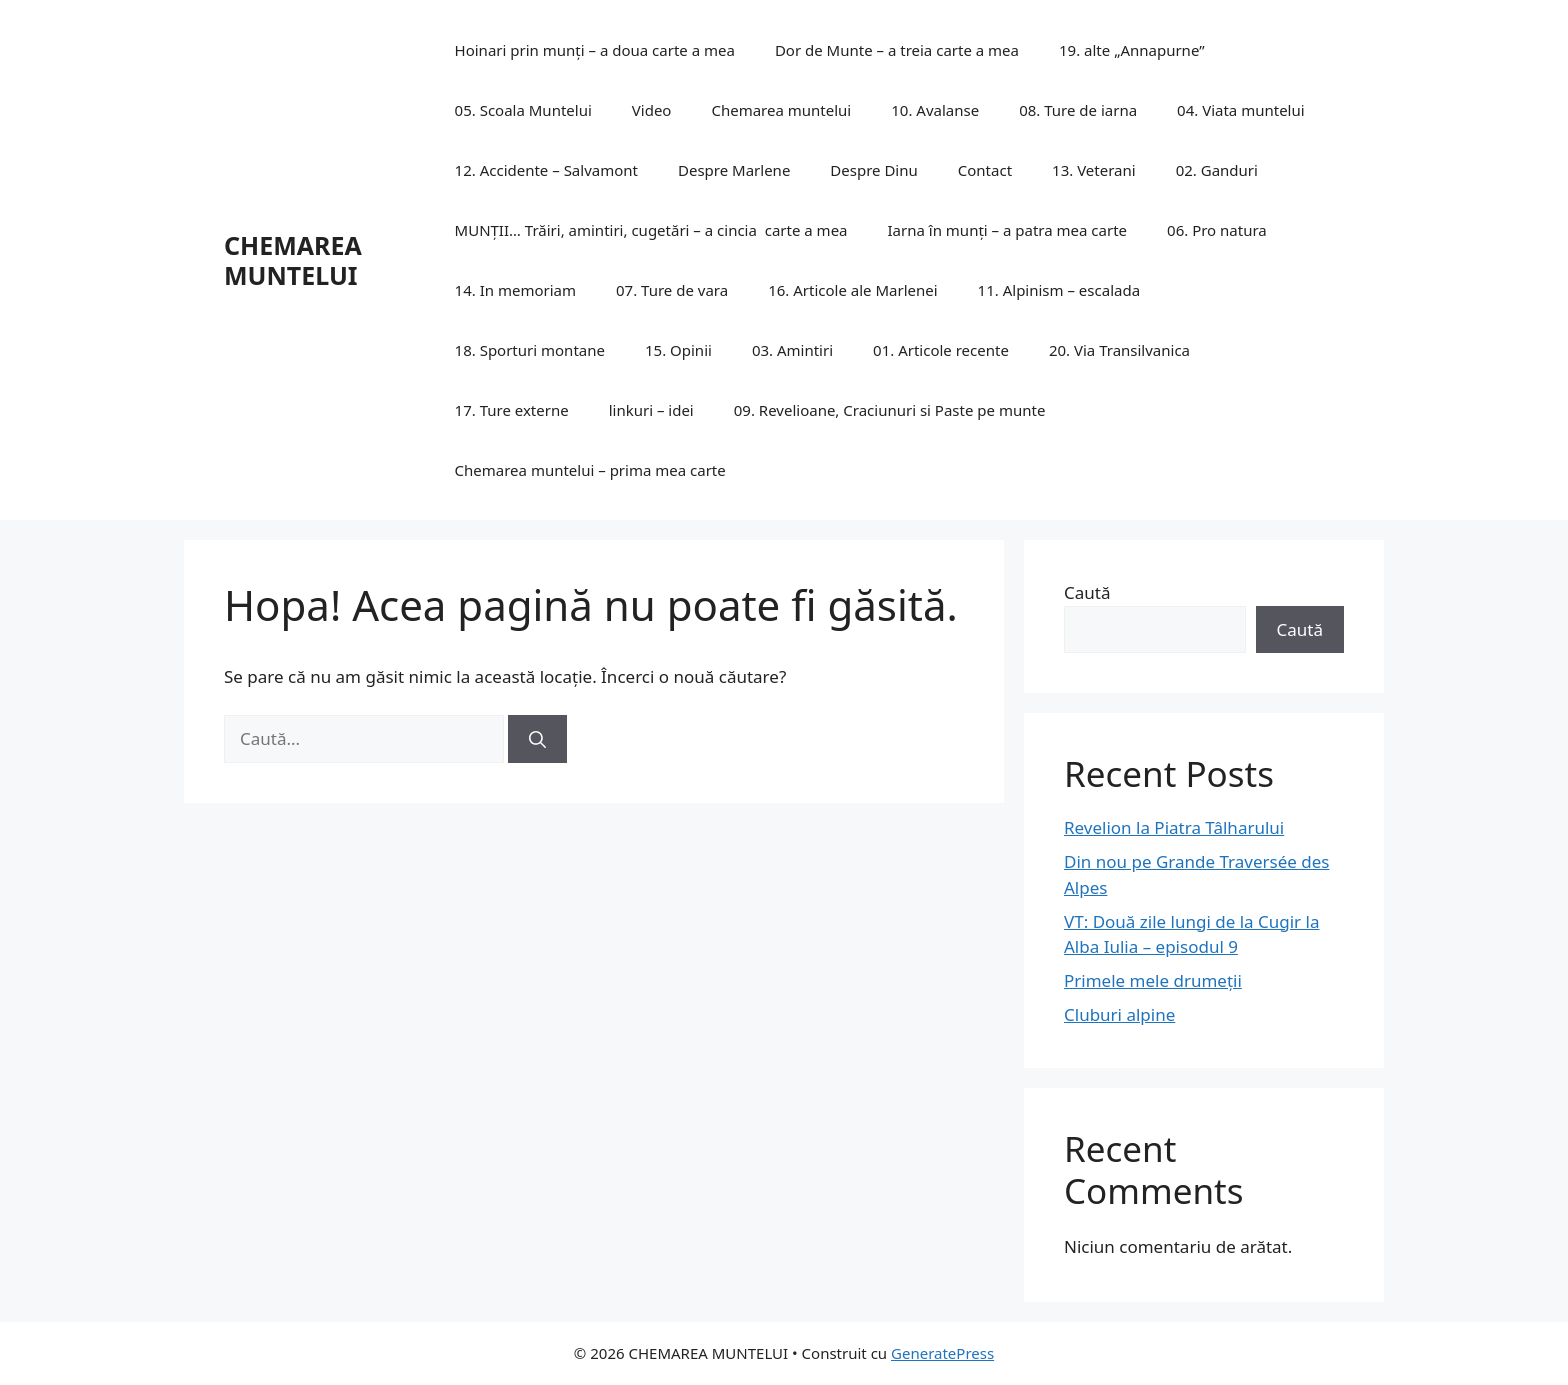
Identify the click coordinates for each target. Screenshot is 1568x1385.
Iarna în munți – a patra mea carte (1008, 230)
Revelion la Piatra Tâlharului (1174, 827)
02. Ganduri (1217, 170)
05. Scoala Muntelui (523, 110)
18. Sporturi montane (530, 350)
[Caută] (537, 739)
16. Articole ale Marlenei (852, 290)
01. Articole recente (941, 350)
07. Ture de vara (672, 290)
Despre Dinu (873, 170)
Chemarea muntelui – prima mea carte (590, 470)
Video (652, 110)
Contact (985, 170)
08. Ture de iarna (1078, 110)
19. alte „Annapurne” (1132, 50)
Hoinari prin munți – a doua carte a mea (595, 50)
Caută (1087, 592)
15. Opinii (678, 350)
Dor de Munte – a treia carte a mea (897, 50)
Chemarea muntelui (781, 110)
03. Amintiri (792, 350)
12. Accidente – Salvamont (546, 170)
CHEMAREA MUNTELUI (293, 260)
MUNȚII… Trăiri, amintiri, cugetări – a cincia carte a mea (651, 230)
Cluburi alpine (1119, 1014)
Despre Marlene (734, 170)
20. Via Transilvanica (1119, 350)
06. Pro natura (1217, 230)
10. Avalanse (935, 110)
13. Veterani (1094, 170)
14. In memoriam (515, 290)
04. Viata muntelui (1241, 110)
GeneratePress (942, 1353)
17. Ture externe (512, 410)
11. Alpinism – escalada (1059, 290)
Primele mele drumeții (1153, 980)
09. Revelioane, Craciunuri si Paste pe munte (890, 410)
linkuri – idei (651, 410)
